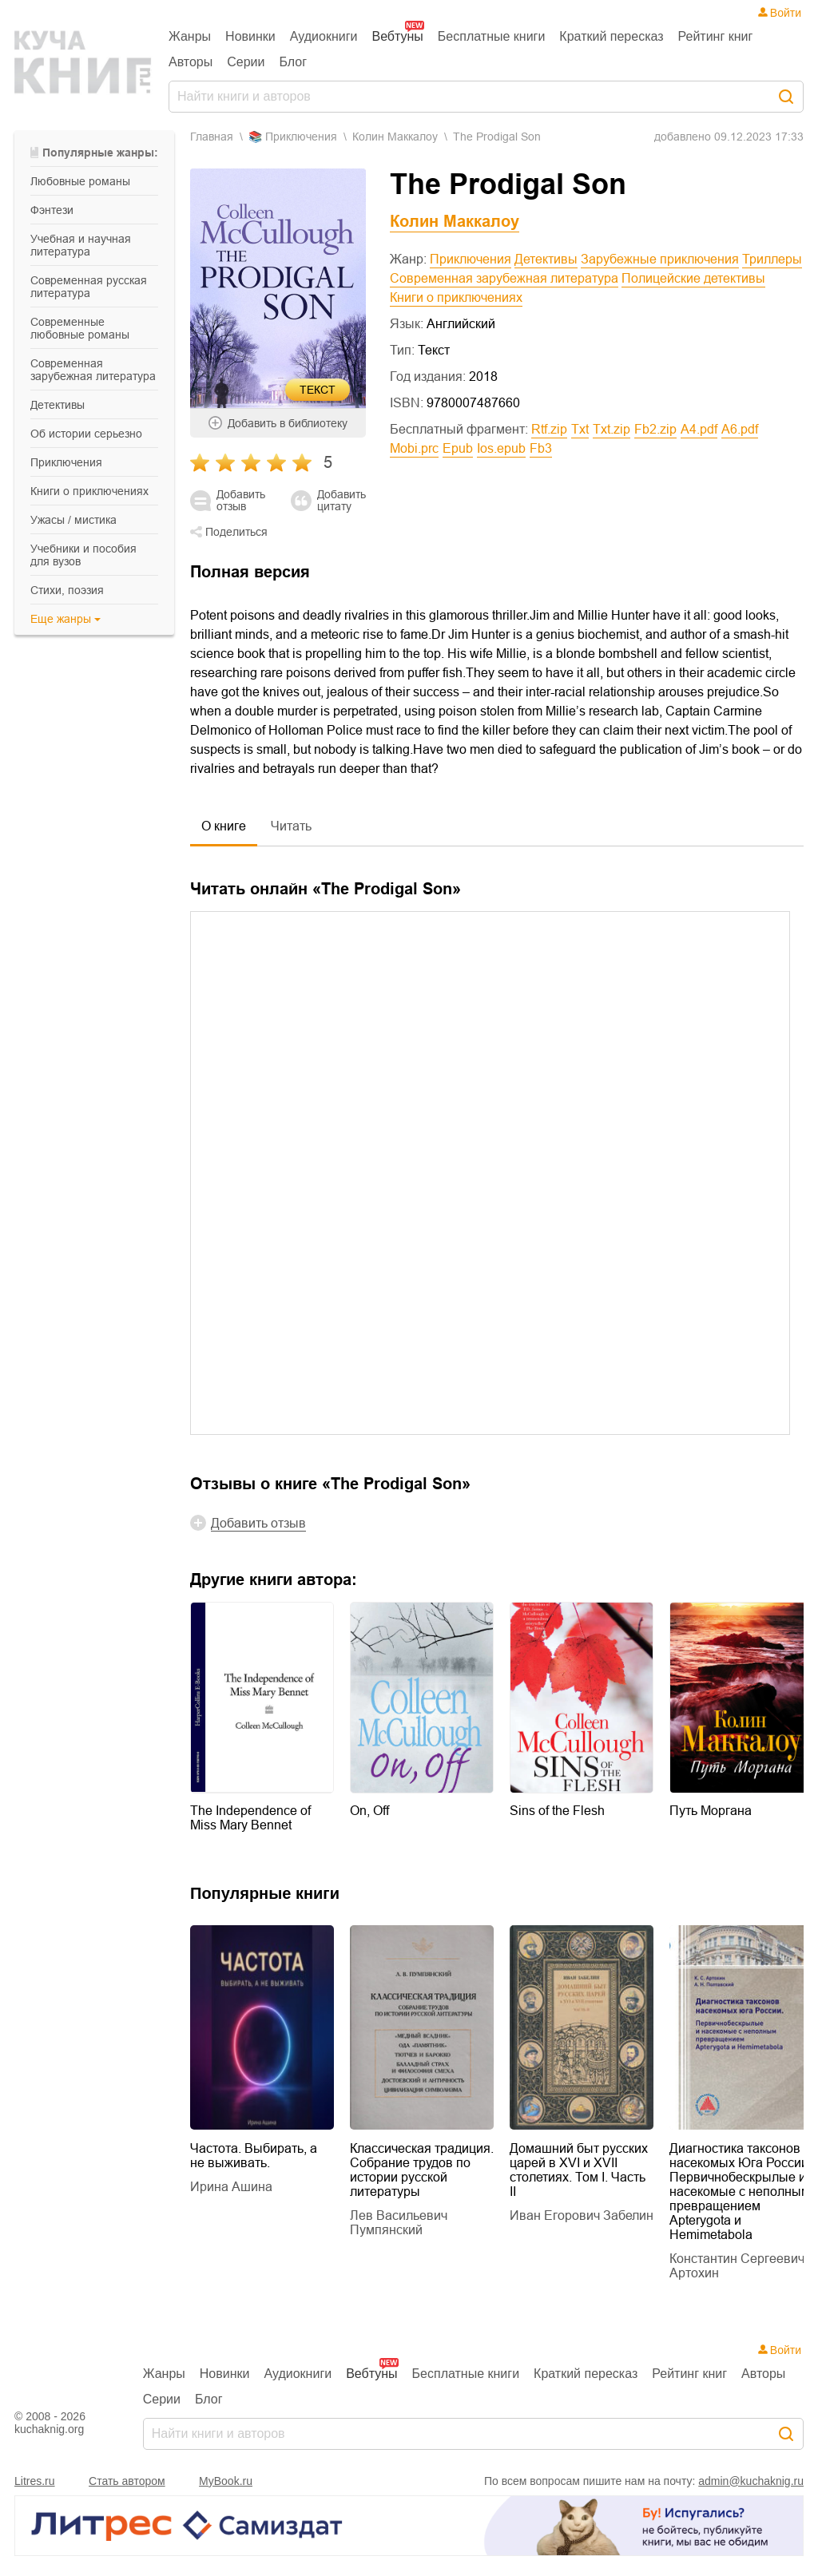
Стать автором (127, 2481)
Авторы (190, 62)
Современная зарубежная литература (504, 278)
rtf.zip (549, 429)
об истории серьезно (86, 433)
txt (580, 429)
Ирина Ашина (231, 2187)
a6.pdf (739, 429)
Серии (245, 62)
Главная (211, 136)
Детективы (546, 259)
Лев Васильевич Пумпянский (398, 2223)
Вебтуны (397, 36)
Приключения (470, 259)
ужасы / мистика (73, 519)
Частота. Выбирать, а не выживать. (253, 2156)
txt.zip (611, 429)
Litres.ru (34, 2481)
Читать (291, 826)
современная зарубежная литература (93, 369)
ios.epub (501, 448)
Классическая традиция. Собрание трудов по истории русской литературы (422, 2170)
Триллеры (772, 259)
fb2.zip (655, 429)
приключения (66, 462)
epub (458, 448)
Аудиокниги (324, 36)
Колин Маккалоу (395, 136)
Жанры (190, 36)
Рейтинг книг (715, 36)
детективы (57, 404)
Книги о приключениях (456, 297)
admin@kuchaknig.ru (751, 2481)
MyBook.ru (225, 2481)
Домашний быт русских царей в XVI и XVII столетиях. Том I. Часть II (579, 2170)
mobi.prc (414, 448)
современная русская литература (88, 286)
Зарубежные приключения (660, 259)
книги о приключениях (89, 491)
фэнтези (51, 210)
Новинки (250, 36)
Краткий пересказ (611, 36)
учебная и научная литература (80, 245)
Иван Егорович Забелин (581, 2215)
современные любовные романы (79, 328)
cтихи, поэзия (67, 590)
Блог (294, 62)
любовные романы (80, 181)
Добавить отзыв (240, 501)
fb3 (541, 448)
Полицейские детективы (693, 278)
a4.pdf (699, 429)
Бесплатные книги (492, 36)
